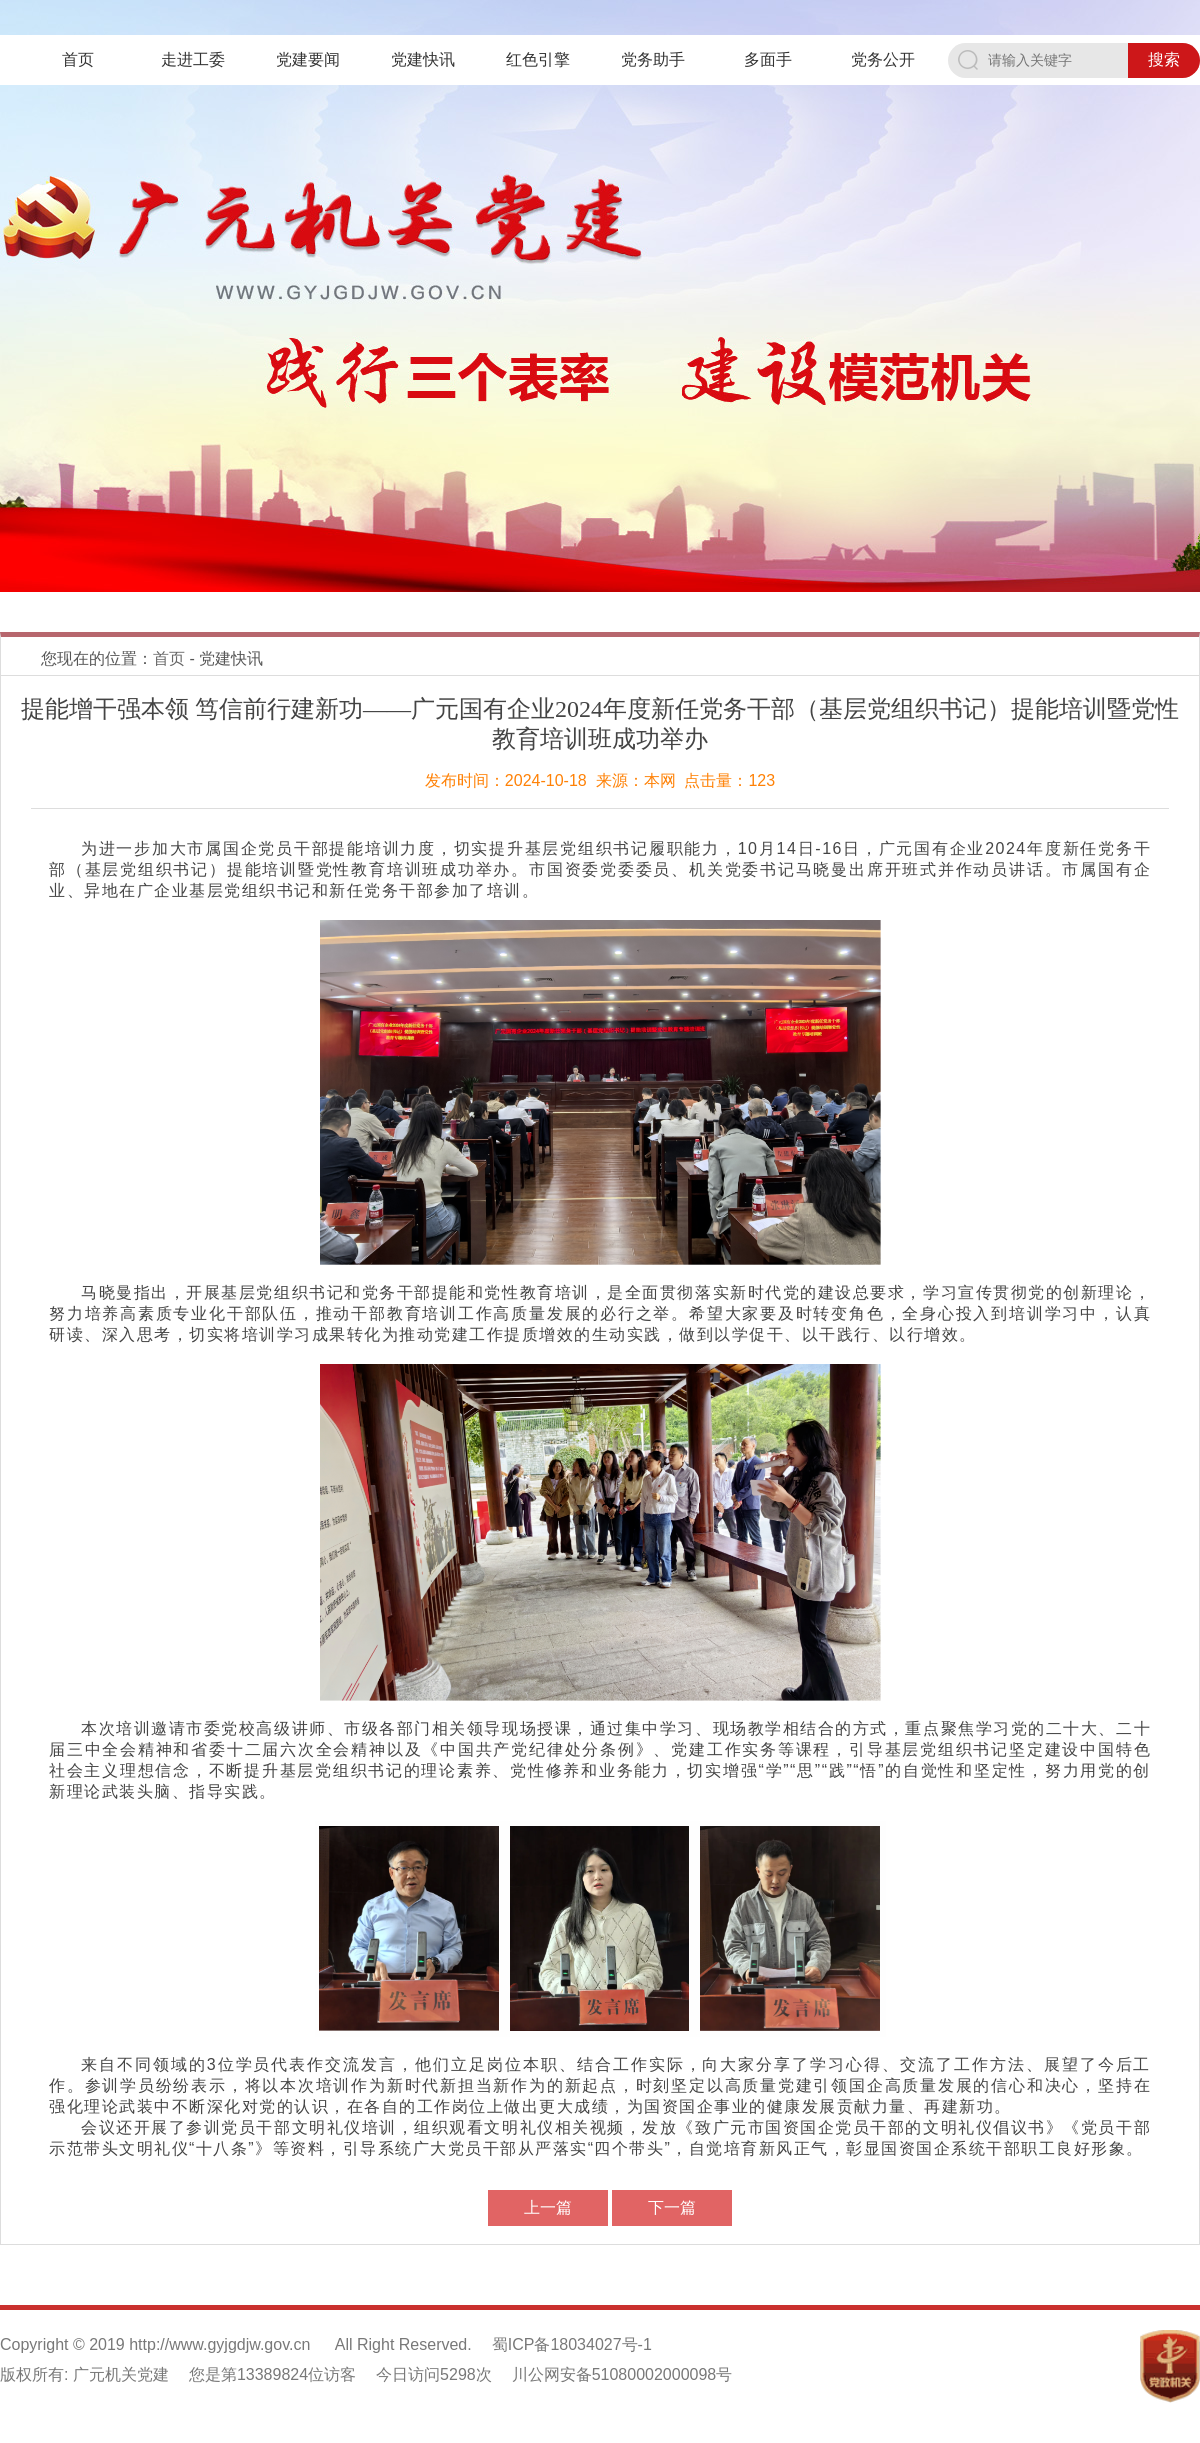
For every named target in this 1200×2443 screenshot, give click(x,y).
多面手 (768, 59)
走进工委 (193, 59)
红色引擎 (538, 59)
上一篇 (548, 2207)
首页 (78, 59)
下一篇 (672, 2207)
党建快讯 (423, 59)
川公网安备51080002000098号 (622, 2374)
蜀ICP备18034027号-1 (572, 2344)
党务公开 (883, 59)
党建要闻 (308, 59)
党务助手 (653, 59)
